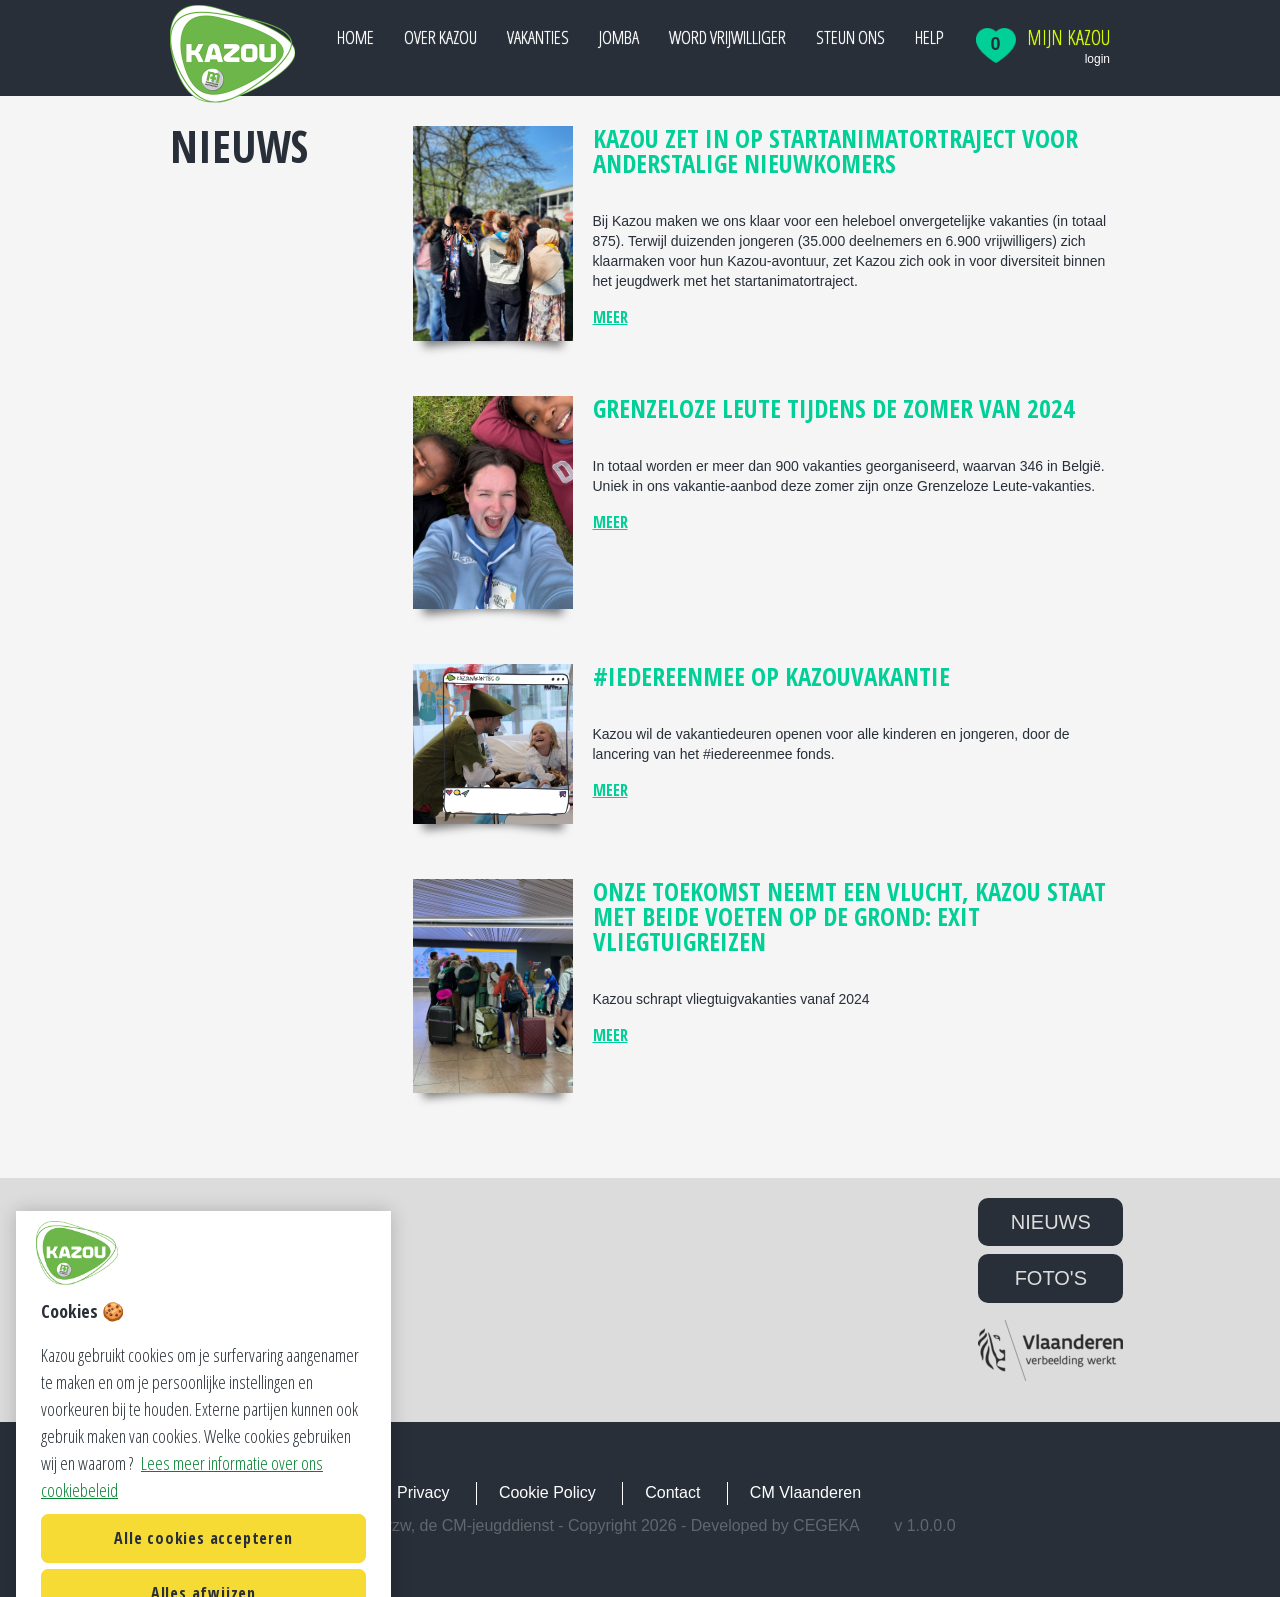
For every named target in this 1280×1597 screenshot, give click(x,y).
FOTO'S (1051, 1278)
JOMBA (619, 37)
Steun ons (850, 37)
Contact (672, 1492)
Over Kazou (440, 37)
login (1097, 59)
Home (355, 37)
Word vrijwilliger (727, 37)
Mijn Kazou (1068, 38)
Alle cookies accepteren (203, 1564)
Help (929, 37)
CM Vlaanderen (805, 1492)
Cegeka (826, 1525)
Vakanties (538, 37)
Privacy (423, 1492)
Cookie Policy (547, 1492)
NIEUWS (1051, 1222)
